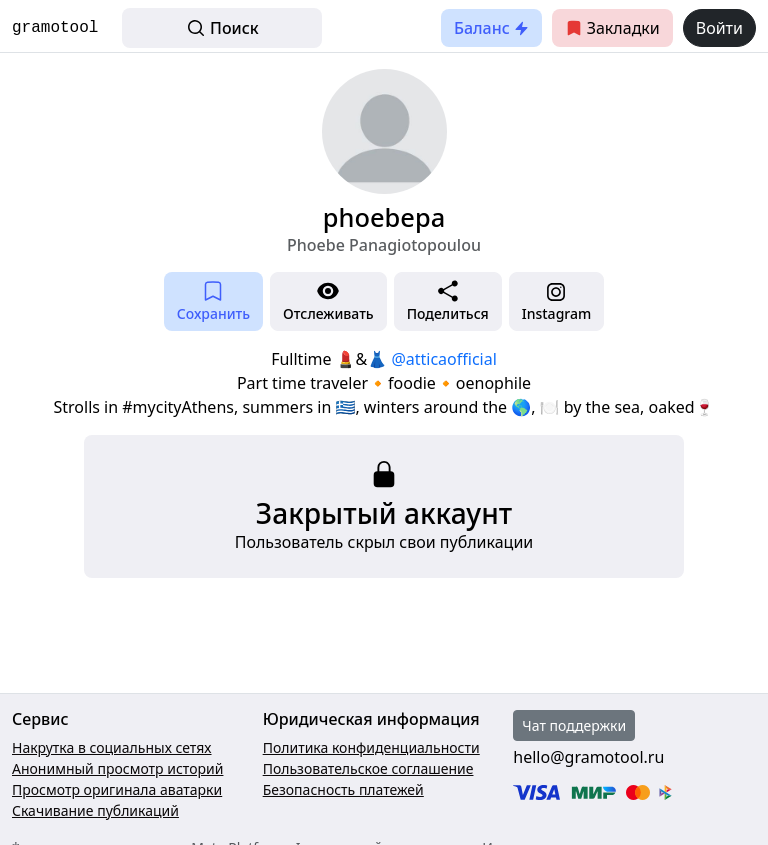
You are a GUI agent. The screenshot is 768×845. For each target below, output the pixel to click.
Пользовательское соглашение (368, 768)
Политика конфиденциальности (371, 747)
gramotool (55, 28)
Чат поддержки (574, 725)
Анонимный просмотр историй (117, 768)
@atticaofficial (443, 359)
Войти (719, 28)
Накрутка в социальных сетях (112, 747)
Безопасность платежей (343, 789)
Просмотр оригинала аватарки (117, 789)
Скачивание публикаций (95, 810)
